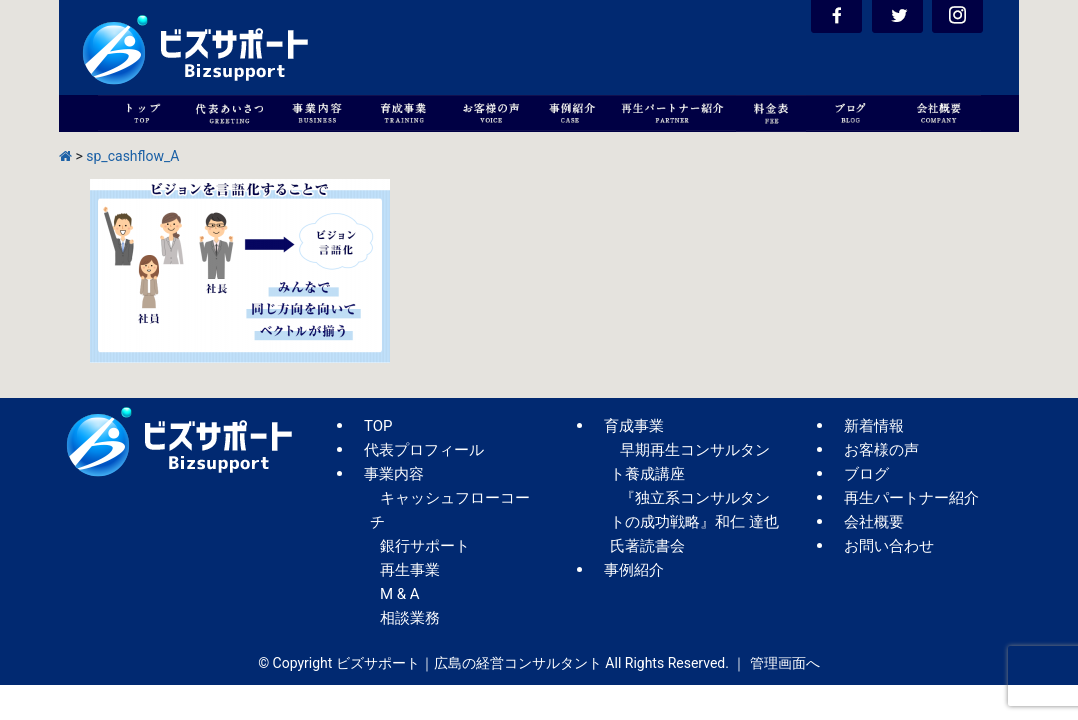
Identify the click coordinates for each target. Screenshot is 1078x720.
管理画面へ (785, 663)
